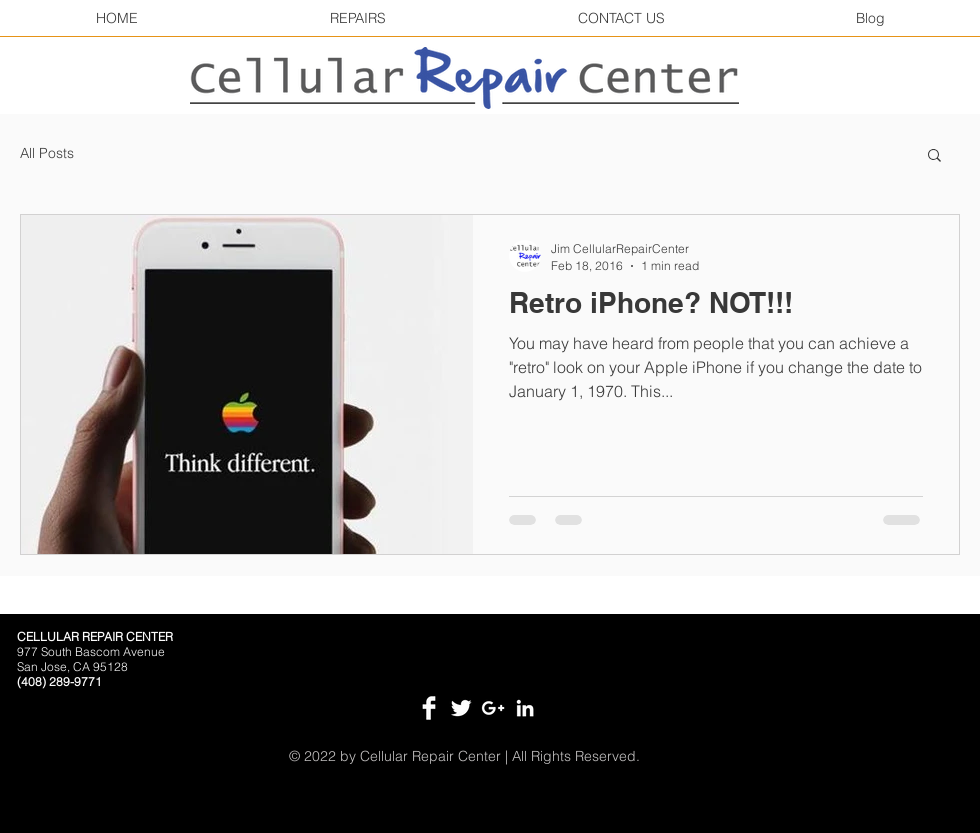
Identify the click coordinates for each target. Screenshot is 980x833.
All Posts (47, 153)
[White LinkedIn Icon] (525, 708)
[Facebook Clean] (429, 708)
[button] (934, 156)
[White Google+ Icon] (493, 708)
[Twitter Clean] (461, 708)
